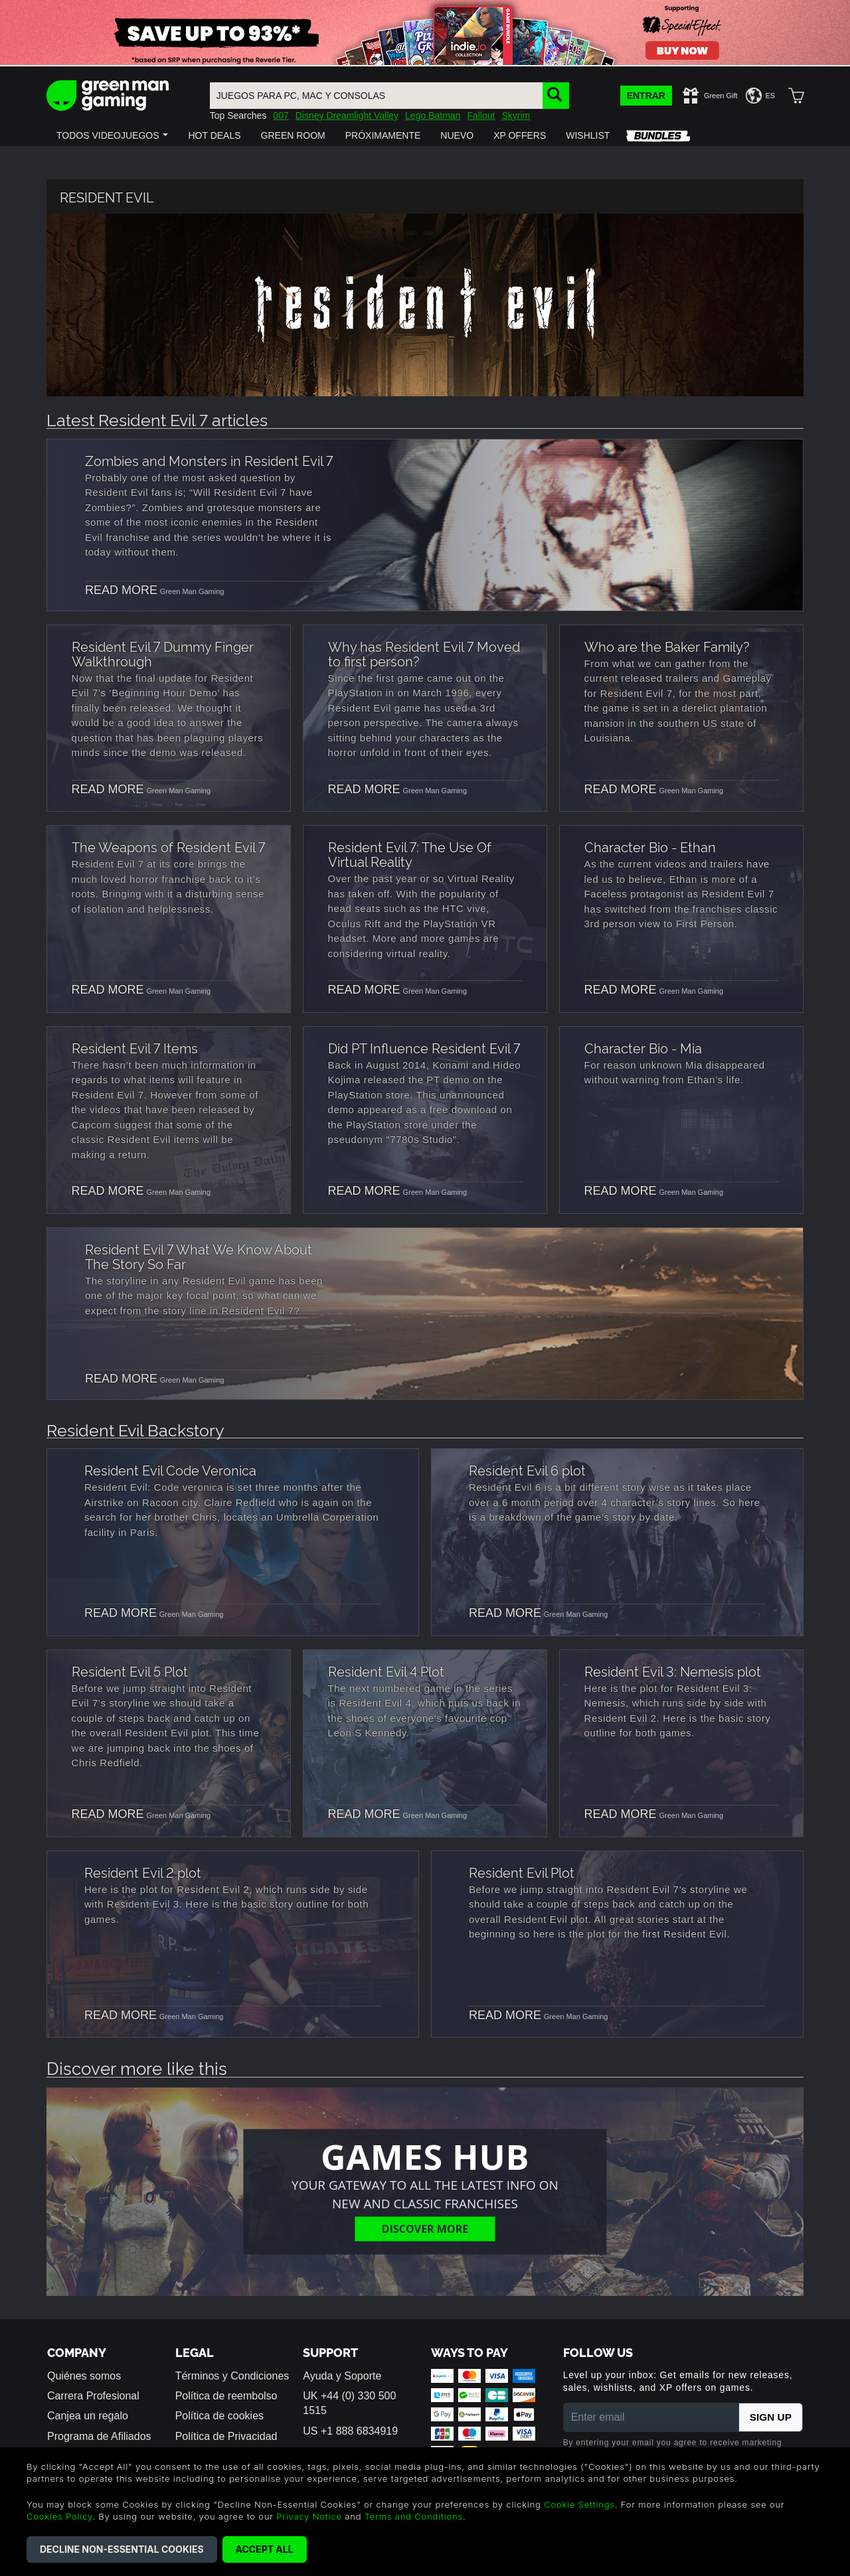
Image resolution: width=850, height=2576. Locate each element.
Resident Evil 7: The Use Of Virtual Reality (409, 853)
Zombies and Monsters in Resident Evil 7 (209, 460)
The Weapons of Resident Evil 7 (168, 846)
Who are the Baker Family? (667, 646)
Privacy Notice (309, 2516)
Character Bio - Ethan (650, 846)
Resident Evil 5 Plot (130, 1670)
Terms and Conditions (414, 2516)
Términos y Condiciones (232, 2376)
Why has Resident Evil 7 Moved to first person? (424, 653)
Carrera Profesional (93, 2395)
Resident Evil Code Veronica (170, 1469)
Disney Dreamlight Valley (347, 115)
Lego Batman (432, 115)
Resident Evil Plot (521, 1871)
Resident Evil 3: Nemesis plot (672, 1670)
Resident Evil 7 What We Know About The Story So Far (198, 1255)
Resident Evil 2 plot (142, 1871)
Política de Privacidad (226, 2436)
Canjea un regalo (87, 2415)
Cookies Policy (59, 2516)
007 (280, 115)
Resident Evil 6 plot (527, 1469)
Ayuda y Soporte (342, 2376)
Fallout (481, 115)
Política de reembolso (226, 2395)
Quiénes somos (84, 2376)
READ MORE (121, 590)
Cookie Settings (579, 2504)
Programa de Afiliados (99, 2436)
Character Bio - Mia (643, 1047)
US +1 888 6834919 (350, 2431)
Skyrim (515, 115)
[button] (112, 135)
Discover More (425, 2228)
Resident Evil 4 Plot (386, 1670)
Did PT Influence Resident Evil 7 (424, 1047)
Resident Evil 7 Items (135, 1047)
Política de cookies (219, 2415)
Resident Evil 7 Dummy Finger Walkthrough (163, 653)
